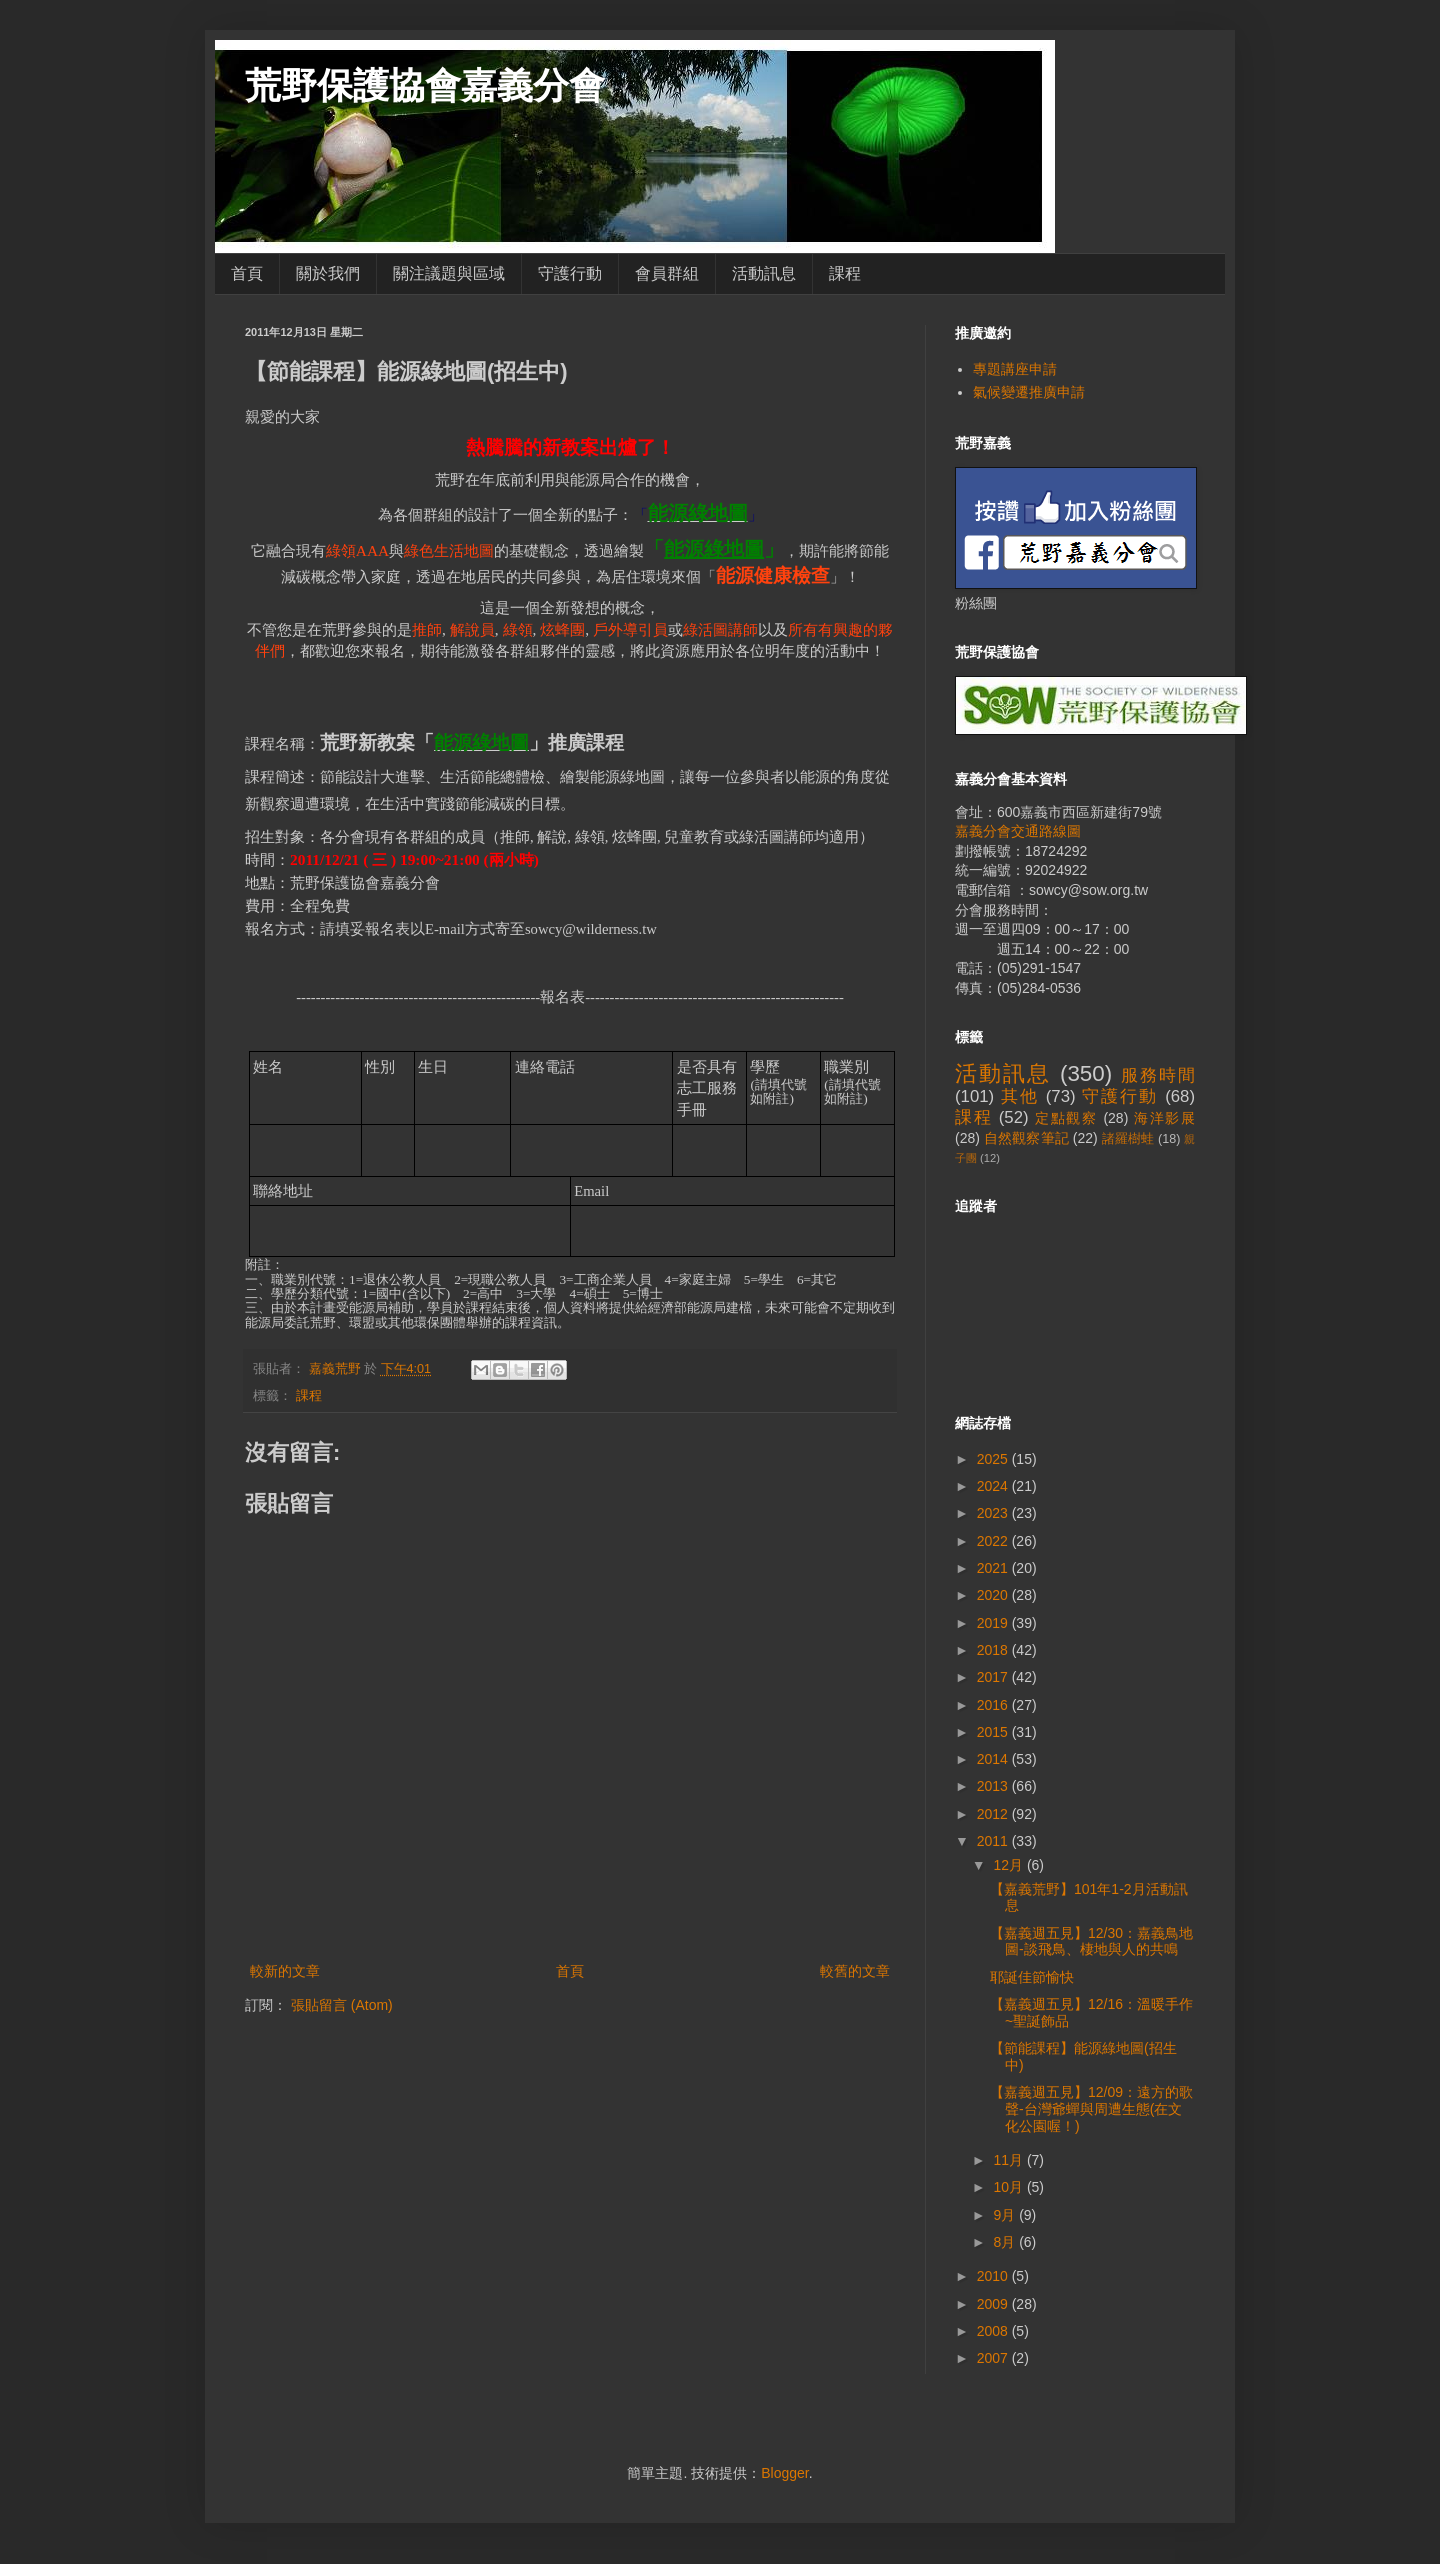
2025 (994, 1459)
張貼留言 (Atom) (342, 2005)
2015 (994, 1732)
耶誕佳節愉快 (1032, 1977)
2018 (994, 1650)
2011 (994, 1841)
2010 (994, 2276)
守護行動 (570, 273)
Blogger (784, 2473)
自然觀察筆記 (1026, 1138)
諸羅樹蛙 (1128, 1139)
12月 (1009, 1865)
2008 (994, 2331)
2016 (994, 1705)
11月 (1009, 2160)
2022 (994, 1541)
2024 (994, 1486)
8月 (1006, 2242)
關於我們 (328, 273)
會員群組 (667, 273)
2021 (994, 1568)
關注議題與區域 (449, 273)
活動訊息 (764, 273)
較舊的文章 (855, 1971)
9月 (1006, 2215)
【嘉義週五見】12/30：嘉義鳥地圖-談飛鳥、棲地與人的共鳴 (1091, 1941)
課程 (845, 273)
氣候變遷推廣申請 (1029, 392)
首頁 (247, 273)
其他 (1020, 1096)
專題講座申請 (1015, 369)
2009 (994, 2304)
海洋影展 (1164, 1118)
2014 (994, 1759)
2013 (994, 1786)
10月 (1009, 2187)
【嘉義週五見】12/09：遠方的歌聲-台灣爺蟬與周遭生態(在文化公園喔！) (1091, 2109)
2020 (994, 1595)
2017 (994, 1677)
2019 (994, 1623)
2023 (994, 1513)
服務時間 (1158, 1075)
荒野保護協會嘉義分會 (425, 85)
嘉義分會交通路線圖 (1018, 831)
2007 (994, 2358)
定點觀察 (1066, 1118)
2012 (994, 1814)
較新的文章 (285, 1971)
